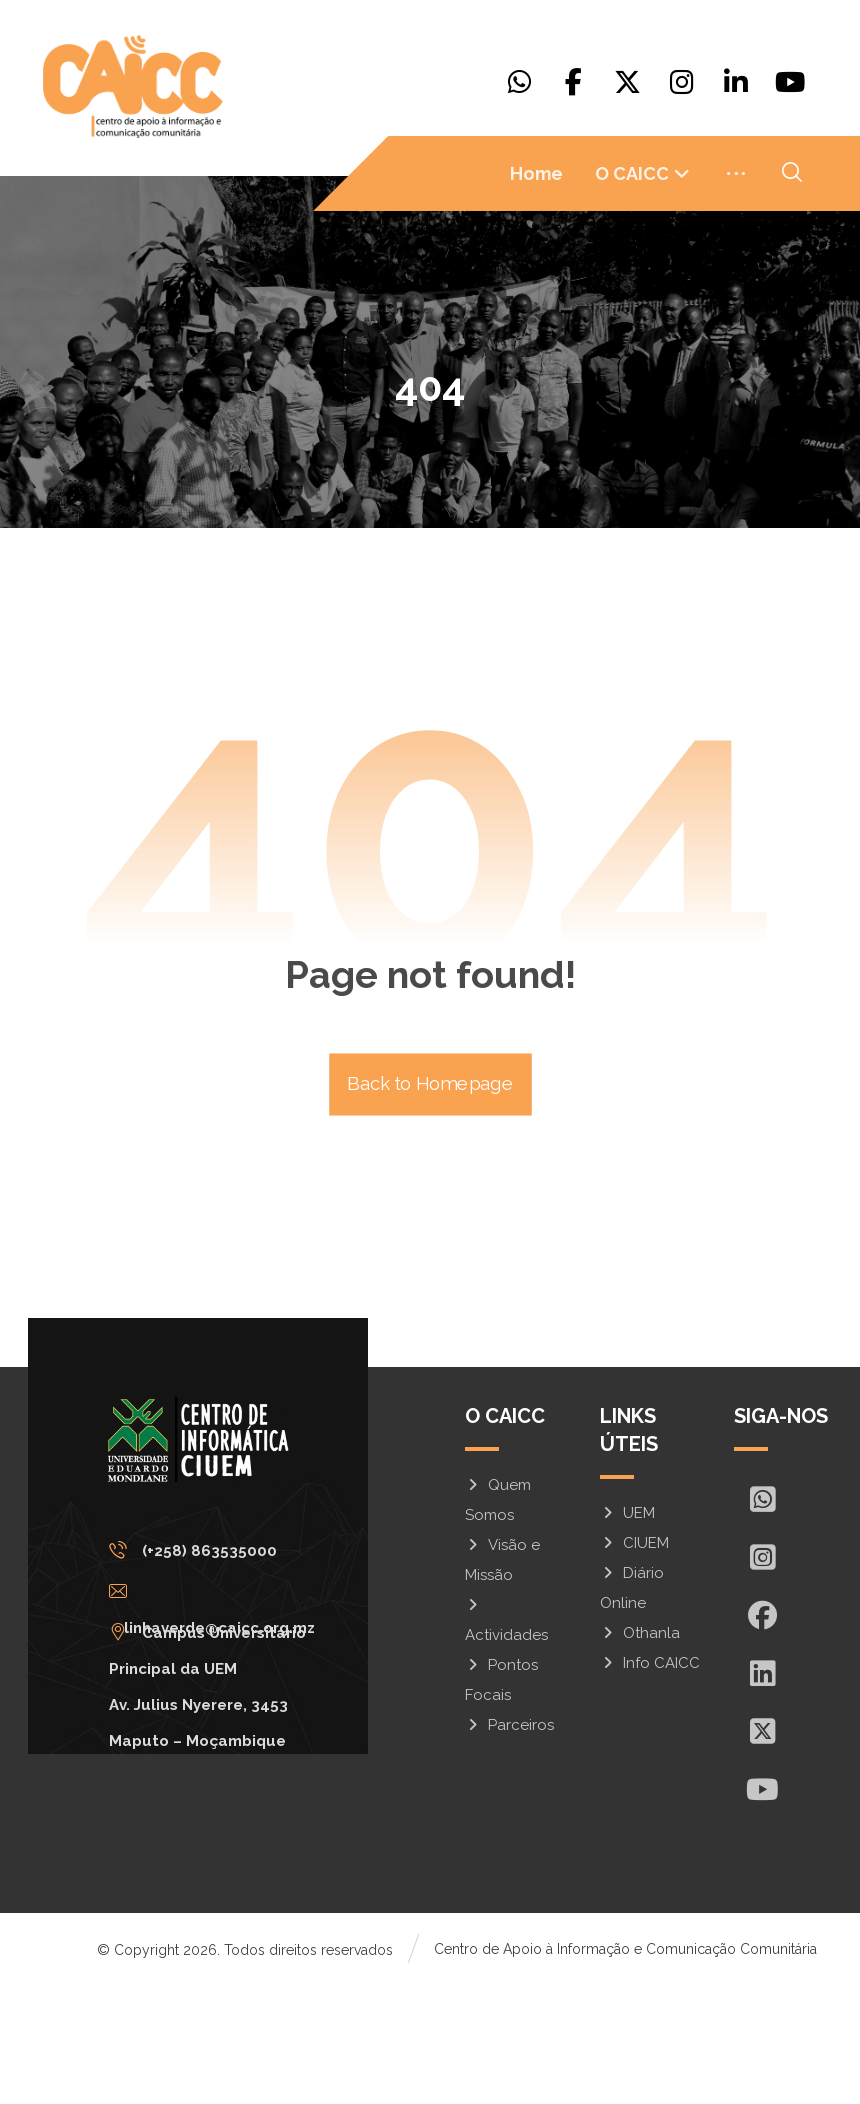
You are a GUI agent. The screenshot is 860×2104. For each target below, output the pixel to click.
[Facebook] (574, 82)
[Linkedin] (736, 82)
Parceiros (509, 1844)
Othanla (640, 1752)
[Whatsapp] (520, 82)
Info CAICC (650, 1782)
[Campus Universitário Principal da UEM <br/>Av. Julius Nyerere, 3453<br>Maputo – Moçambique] (221, 1752)
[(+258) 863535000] (221, 1670)
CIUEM (634, 1662)
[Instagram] (682, 82)
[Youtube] (790, 82)
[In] (763, 1792)
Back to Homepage (430, 1203)
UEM (627, 1632)
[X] (628, 82)
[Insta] (763, 1676)
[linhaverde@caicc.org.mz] (221, 1711)
